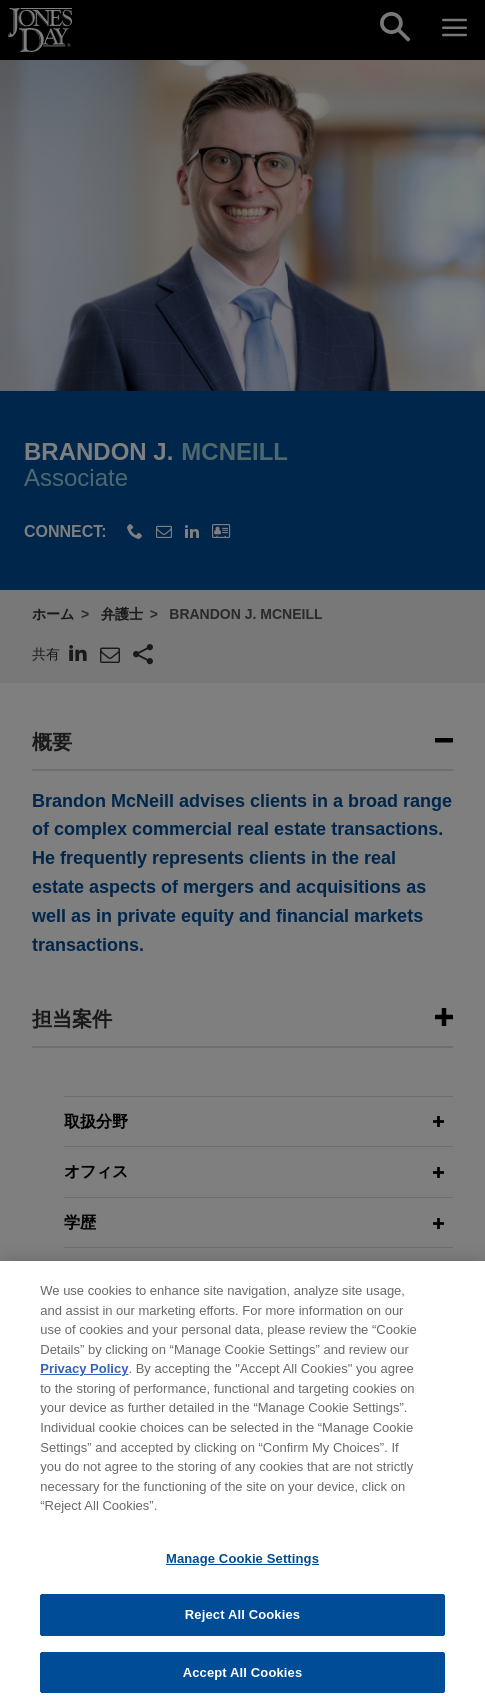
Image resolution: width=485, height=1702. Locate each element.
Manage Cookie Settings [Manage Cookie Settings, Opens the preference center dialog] (242, 1567)
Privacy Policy (84, 1378)
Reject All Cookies (242, 1624)
